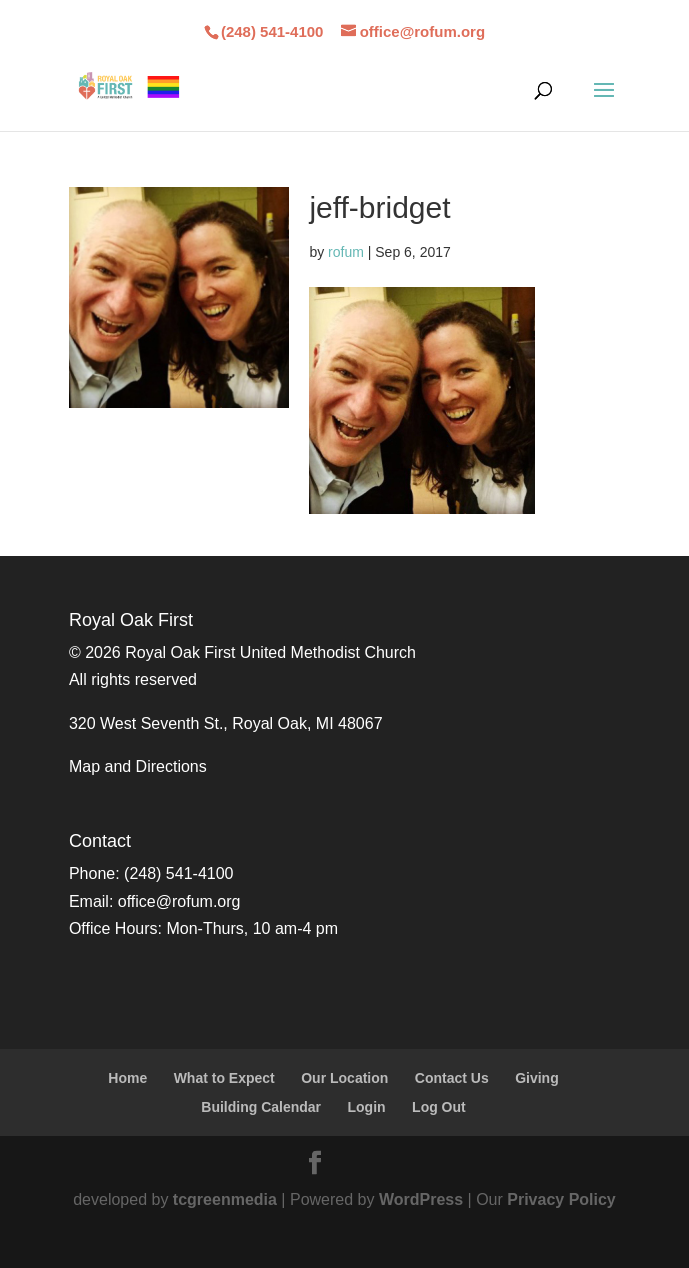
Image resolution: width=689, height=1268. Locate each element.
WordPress (421, 1199)
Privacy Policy (561, 1199)
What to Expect (224, 1078)
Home (127, 1078)
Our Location (344, 1078)
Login (367, 1107)
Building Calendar (261, 1107)
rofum (346, 252)
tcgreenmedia (225, 1199)
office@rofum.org (179, 901)
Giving (537, 1078)
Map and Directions (138, 766)
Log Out (439, 1107)
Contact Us (452, 1078)
